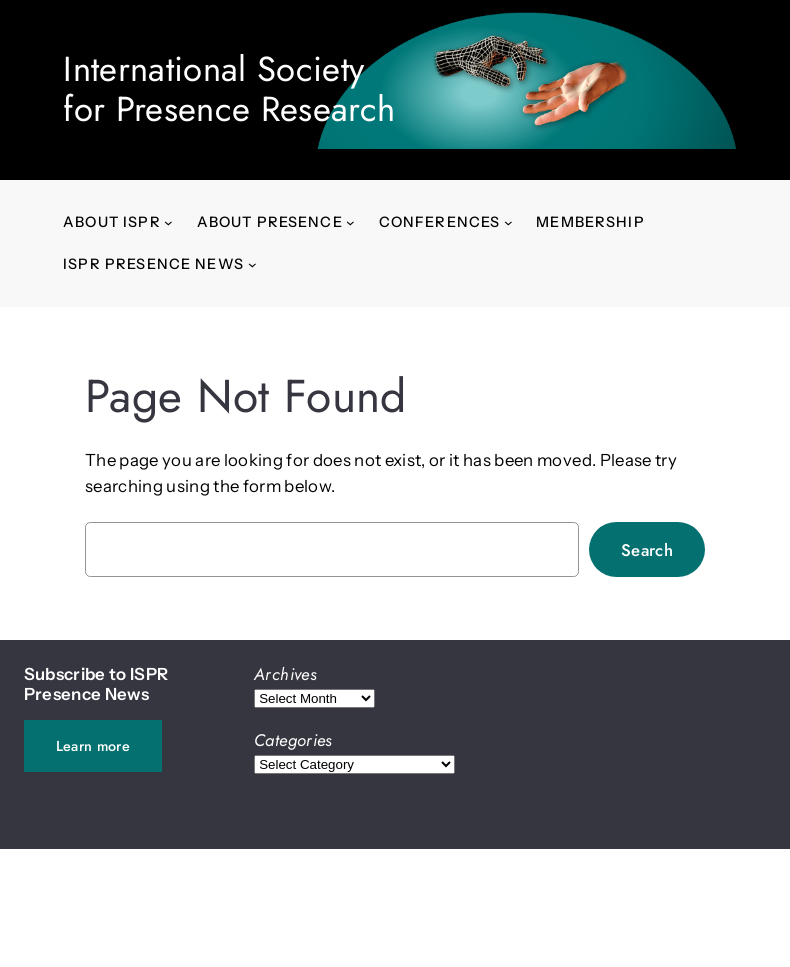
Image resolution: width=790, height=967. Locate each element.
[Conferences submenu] (508, 222)
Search (647, 550)
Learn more (93, 746)
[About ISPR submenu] (168, 222)
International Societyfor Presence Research (229, 89)
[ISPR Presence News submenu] (252, 264)
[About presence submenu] (350, 222)
